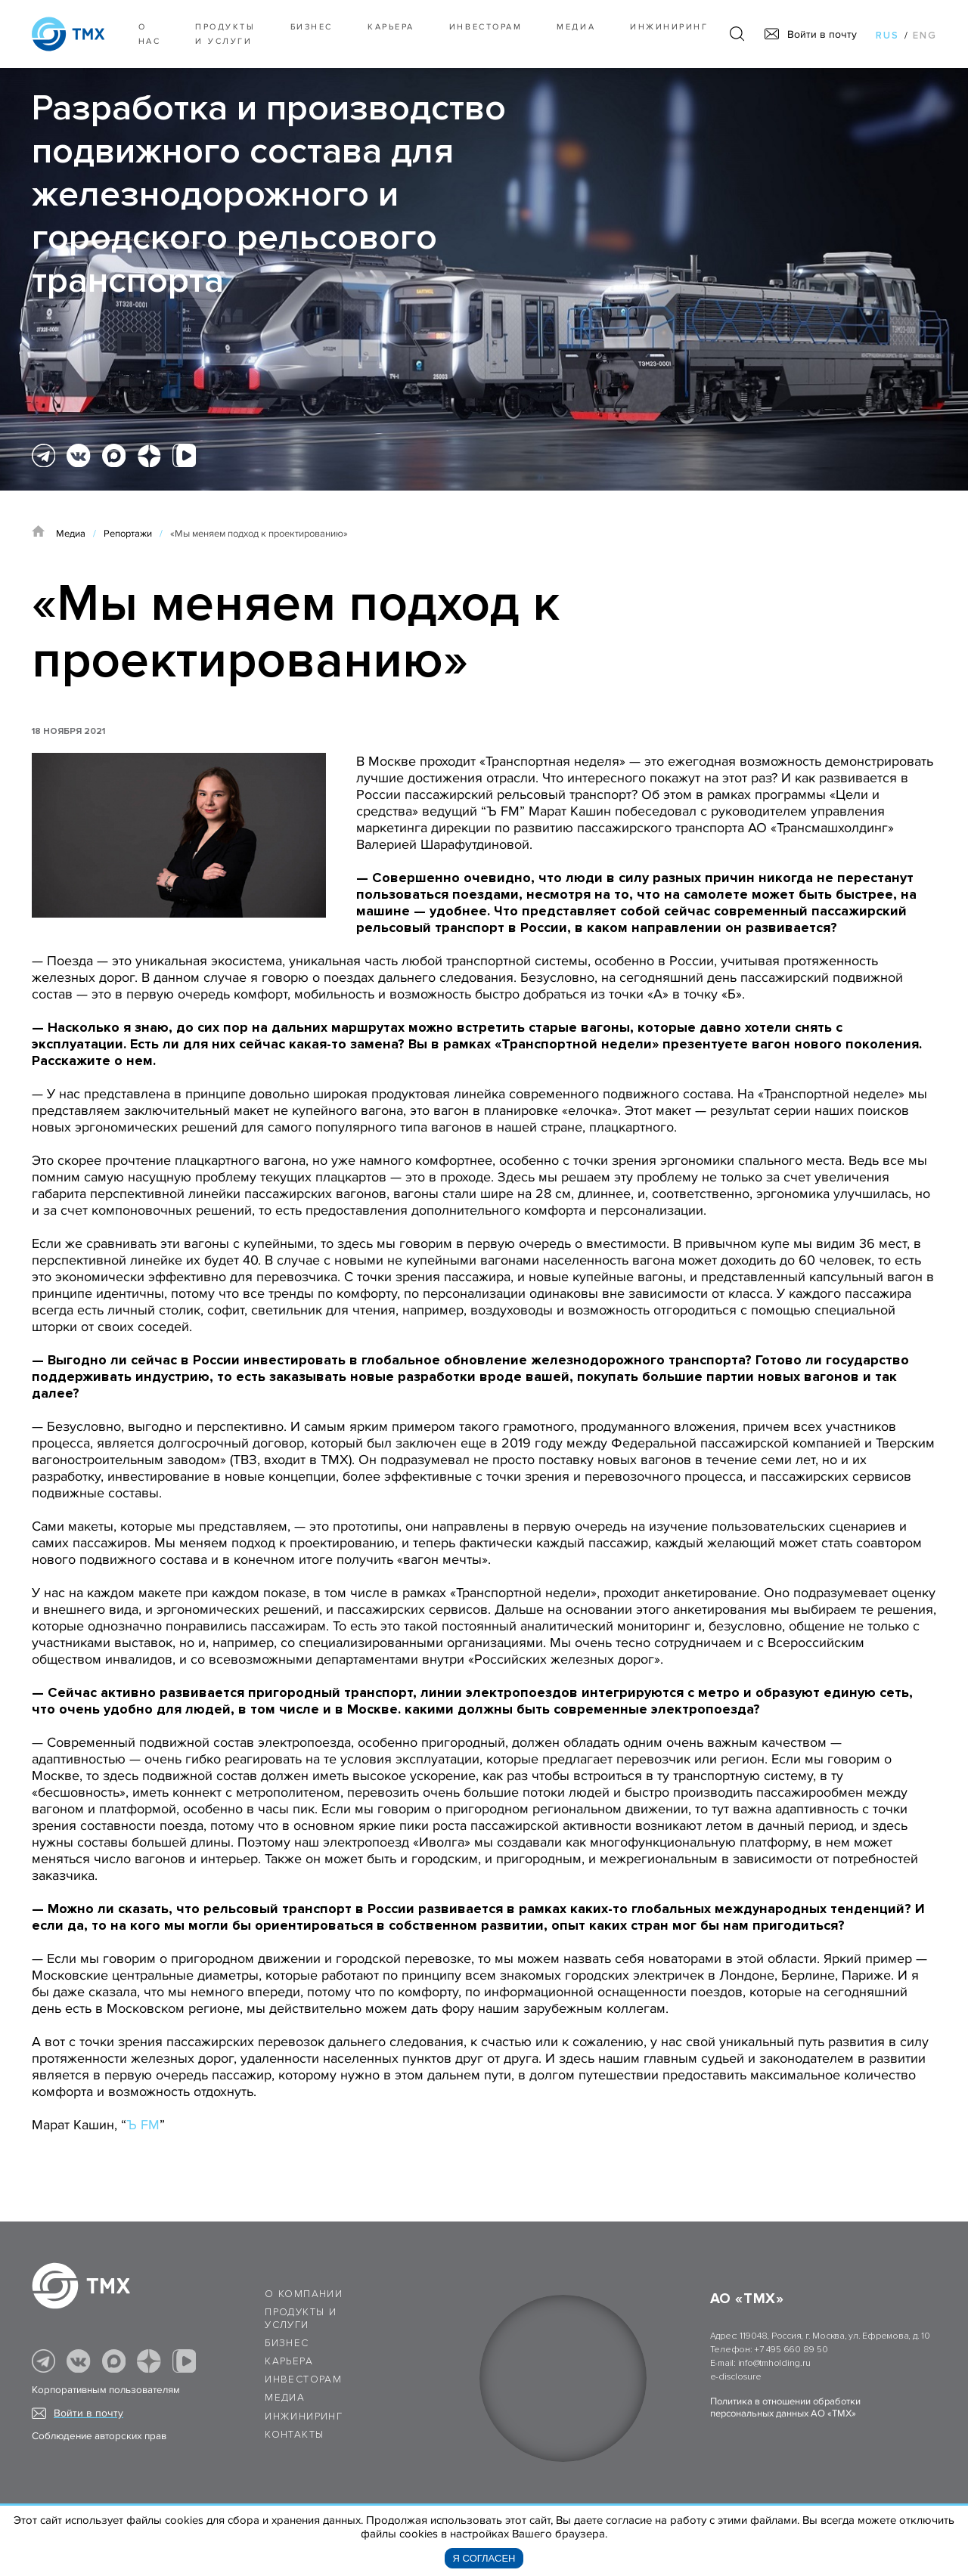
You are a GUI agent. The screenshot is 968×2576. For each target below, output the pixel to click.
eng (925, 35)
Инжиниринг (669, 27)
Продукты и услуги (225, 34)
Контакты (294, 2435)
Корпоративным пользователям (106, 2390)
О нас (149, 34)
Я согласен (484, 2558)
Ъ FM (143, 2124)
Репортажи (128, 534)
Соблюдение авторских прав (99, 2436)
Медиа (576, 27)
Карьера (391, 27)
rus (887, 35)
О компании (304, 2294)
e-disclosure (736, 2376)
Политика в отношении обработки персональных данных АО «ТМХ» (785, 2407)
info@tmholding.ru (774, 2363)
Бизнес (287, 2343)
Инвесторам (485, 27)
